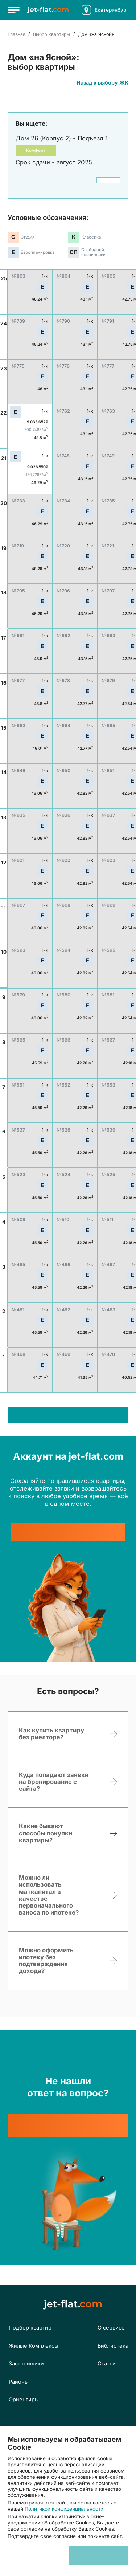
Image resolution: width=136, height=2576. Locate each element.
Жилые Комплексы (33, 2346)
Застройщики (26, 2363)
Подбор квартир (30, 2327)
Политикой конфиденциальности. (65, 2509)
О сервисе (111, 2327)
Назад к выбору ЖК (102, 83)
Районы (19, 2382)
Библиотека (113, 2346)
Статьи (107, 2363)
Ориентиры (24, 2399)
